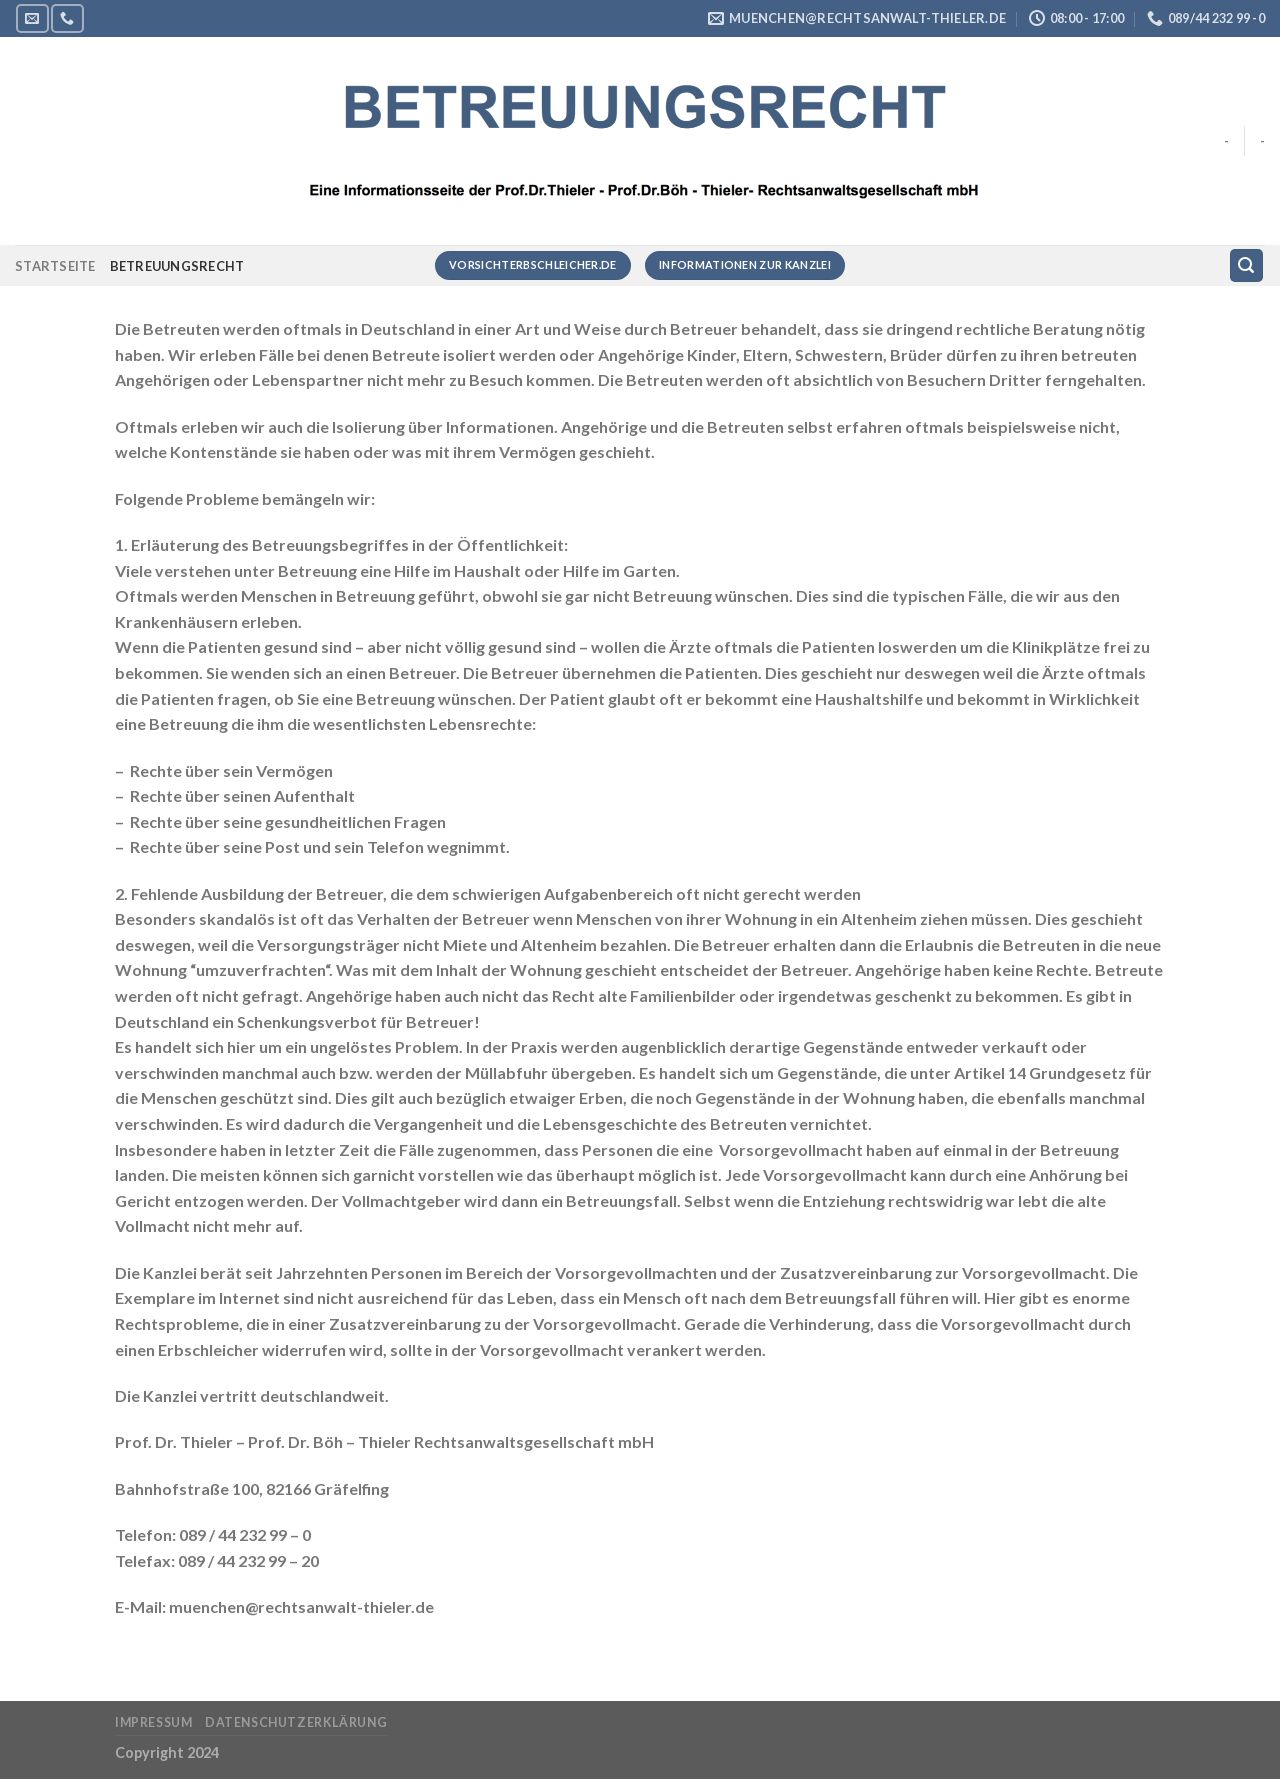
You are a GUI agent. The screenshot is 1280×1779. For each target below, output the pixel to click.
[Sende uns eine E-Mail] (32, 18)
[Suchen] (1247, 265)
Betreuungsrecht (177, 266)
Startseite (55, 266)
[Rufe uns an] (67, 18)
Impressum (154, 1722)
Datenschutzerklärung (296, 1722)
